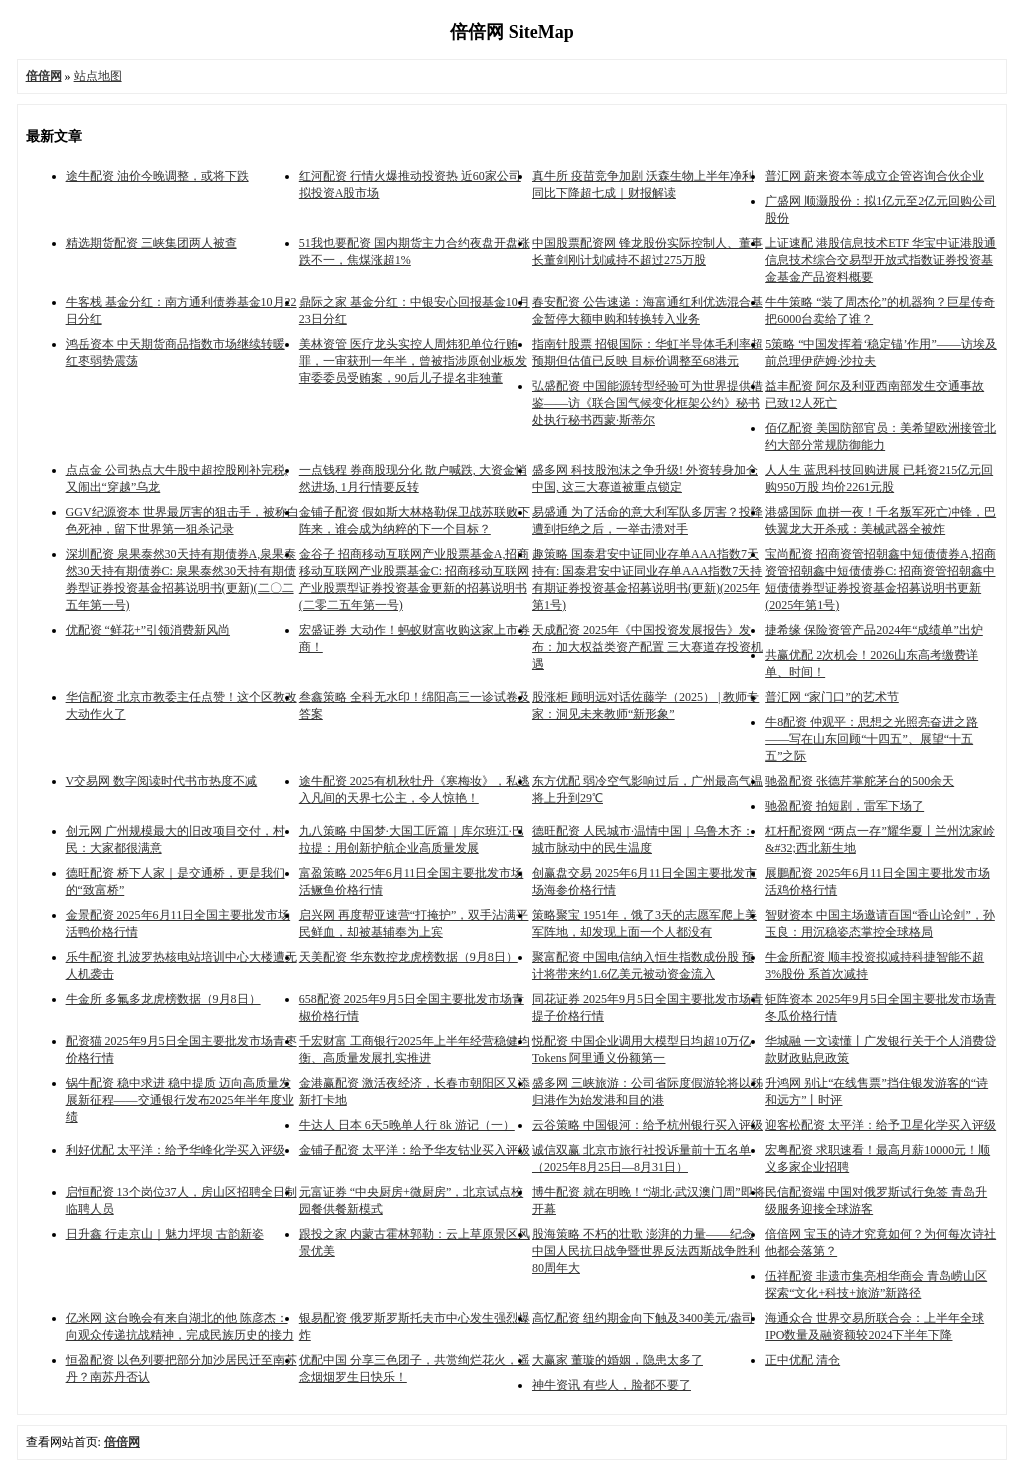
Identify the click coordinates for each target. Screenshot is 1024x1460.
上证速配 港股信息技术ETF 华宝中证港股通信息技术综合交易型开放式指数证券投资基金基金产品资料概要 (880, 260)
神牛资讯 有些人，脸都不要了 (611, 1385)
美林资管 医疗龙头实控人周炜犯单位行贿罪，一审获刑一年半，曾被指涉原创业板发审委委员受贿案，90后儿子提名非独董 (413, 361)
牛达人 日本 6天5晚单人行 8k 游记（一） (407, 1125)
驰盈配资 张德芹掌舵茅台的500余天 (859, 781)
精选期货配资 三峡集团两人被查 (151, 243)
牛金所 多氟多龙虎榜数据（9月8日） (163, 999)
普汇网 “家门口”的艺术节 (832, 697)
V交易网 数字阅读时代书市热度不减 (162, 781)
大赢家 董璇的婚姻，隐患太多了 (617, 1360)
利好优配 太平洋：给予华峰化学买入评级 (175, 1150)
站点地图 (98, 76)
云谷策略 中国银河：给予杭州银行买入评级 (647, 1125)
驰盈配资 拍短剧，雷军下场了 (844, 806)
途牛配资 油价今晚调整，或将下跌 (157, 176)
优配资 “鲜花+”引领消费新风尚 (148, 630)
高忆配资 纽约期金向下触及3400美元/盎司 (643, 1318)
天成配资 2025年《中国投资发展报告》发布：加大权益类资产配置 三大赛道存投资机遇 (647, 647)
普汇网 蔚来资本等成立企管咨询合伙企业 (874, 176)
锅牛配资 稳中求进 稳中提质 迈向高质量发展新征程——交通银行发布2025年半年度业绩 (180, 1100)
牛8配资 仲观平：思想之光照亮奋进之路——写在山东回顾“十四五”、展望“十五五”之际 (871, 739)
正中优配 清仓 (802, 1360)
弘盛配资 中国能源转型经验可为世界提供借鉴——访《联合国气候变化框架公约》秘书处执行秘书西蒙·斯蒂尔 (647, 403)
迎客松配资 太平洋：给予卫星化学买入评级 (880, 1125)
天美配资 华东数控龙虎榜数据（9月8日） (408, 957)
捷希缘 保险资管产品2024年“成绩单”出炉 (874, 630)
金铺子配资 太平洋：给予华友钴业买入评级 (414, 1150)
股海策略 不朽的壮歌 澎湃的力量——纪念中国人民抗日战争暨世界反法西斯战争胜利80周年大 (646, 1251)
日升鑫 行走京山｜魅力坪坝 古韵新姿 (165, 1234)
